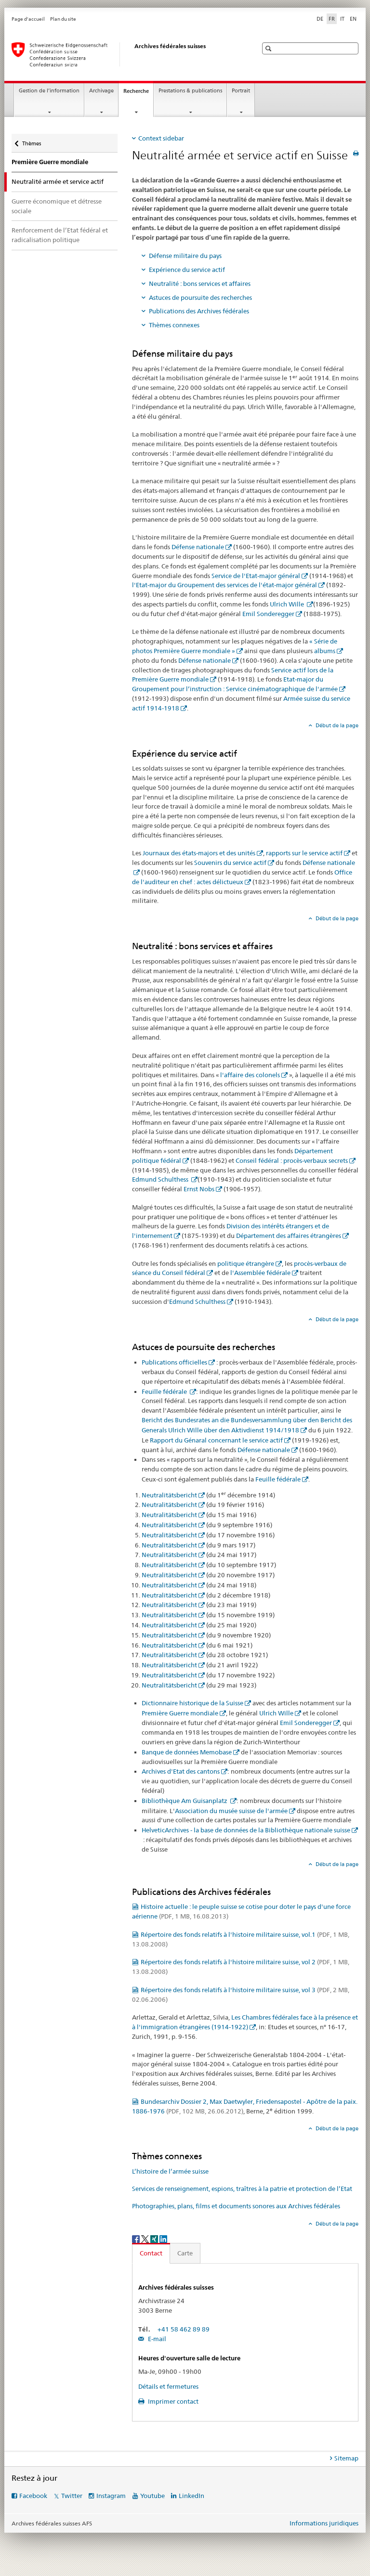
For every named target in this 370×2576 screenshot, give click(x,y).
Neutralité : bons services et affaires (200, 283)
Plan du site (63, 19)
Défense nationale (198, 547)
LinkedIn (191, 2495)
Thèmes (31, 141)
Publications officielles (174, 1362)
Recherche (138, 93)
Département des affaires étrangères (288, 1235)
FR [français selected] (332, 18)
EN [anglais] (353, 18)
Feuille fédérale (165, 1391)
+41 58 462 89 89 (184, 2329)
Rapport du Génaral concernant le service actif (216, 1440)
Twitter (71, 2495)
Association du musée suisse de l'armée (231, 1811)
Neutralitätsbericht (169, 1495)
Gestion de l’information (49, 91)
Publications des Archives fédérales (199, 311)
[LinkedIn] (163, 2238)
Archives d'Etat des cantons (181, 1771)
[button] (270, 48)
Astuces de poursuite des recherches (200, 297)
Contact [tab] (151, 2253)
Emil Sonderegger (268, 614)
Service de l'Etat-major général (255, 576)
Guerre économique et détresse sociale (57, 206)
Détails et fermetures (168, 2386)
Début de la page (336, 725)
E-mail (156, 2339)
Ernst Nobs (199, 1189)
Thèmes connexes (174, 325)
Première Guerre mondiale (50, 162)
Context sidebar (161, 138)
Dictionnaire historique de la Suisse (192, 1703)
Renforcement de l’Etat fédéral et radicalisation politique (60, 235)
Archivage (101, 91)
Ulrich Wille (287, 604)
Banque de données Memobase (187, 1752)
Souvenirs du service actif (230, 862)
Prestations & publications (190, 91)
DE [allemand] (320, 18)
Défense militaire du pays (185, 255)
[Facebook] (136, 2238)
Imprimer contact (172, 2401)
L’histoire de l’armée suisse (170, 2171)
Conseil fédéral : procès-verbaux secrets (292, 1160)
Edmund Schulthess (161, 1179)
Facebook (33, 2495)
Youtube (152, 2495)
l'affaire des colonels (250, 1075)
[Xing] (154, 2238)
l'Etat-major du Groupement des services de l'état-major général (224, 585)
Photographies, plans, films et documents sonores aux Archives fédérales (236, 2206)
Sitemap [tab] (346, 2458)
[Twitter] (145, 2238)
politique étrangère (245, 1263)
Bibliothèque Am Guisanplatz (185, 1800)
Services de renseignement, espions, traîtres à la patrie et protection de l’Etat (242, 2188)
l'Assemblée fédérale (260, 1272)
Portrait (241, 91)
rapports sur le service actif (304, 853)
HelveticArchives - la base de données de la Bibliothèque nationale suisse (246, 1830)
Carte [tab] (185, 2253)
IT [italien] (342, 18)
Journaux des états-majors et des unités (199, 853)
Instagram (111, 2495)
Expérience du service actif (187, 269)
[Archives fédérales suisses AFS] (125, 54)
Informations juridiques (324, 2523)
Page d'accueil (28, 19)
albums (324, 651)
